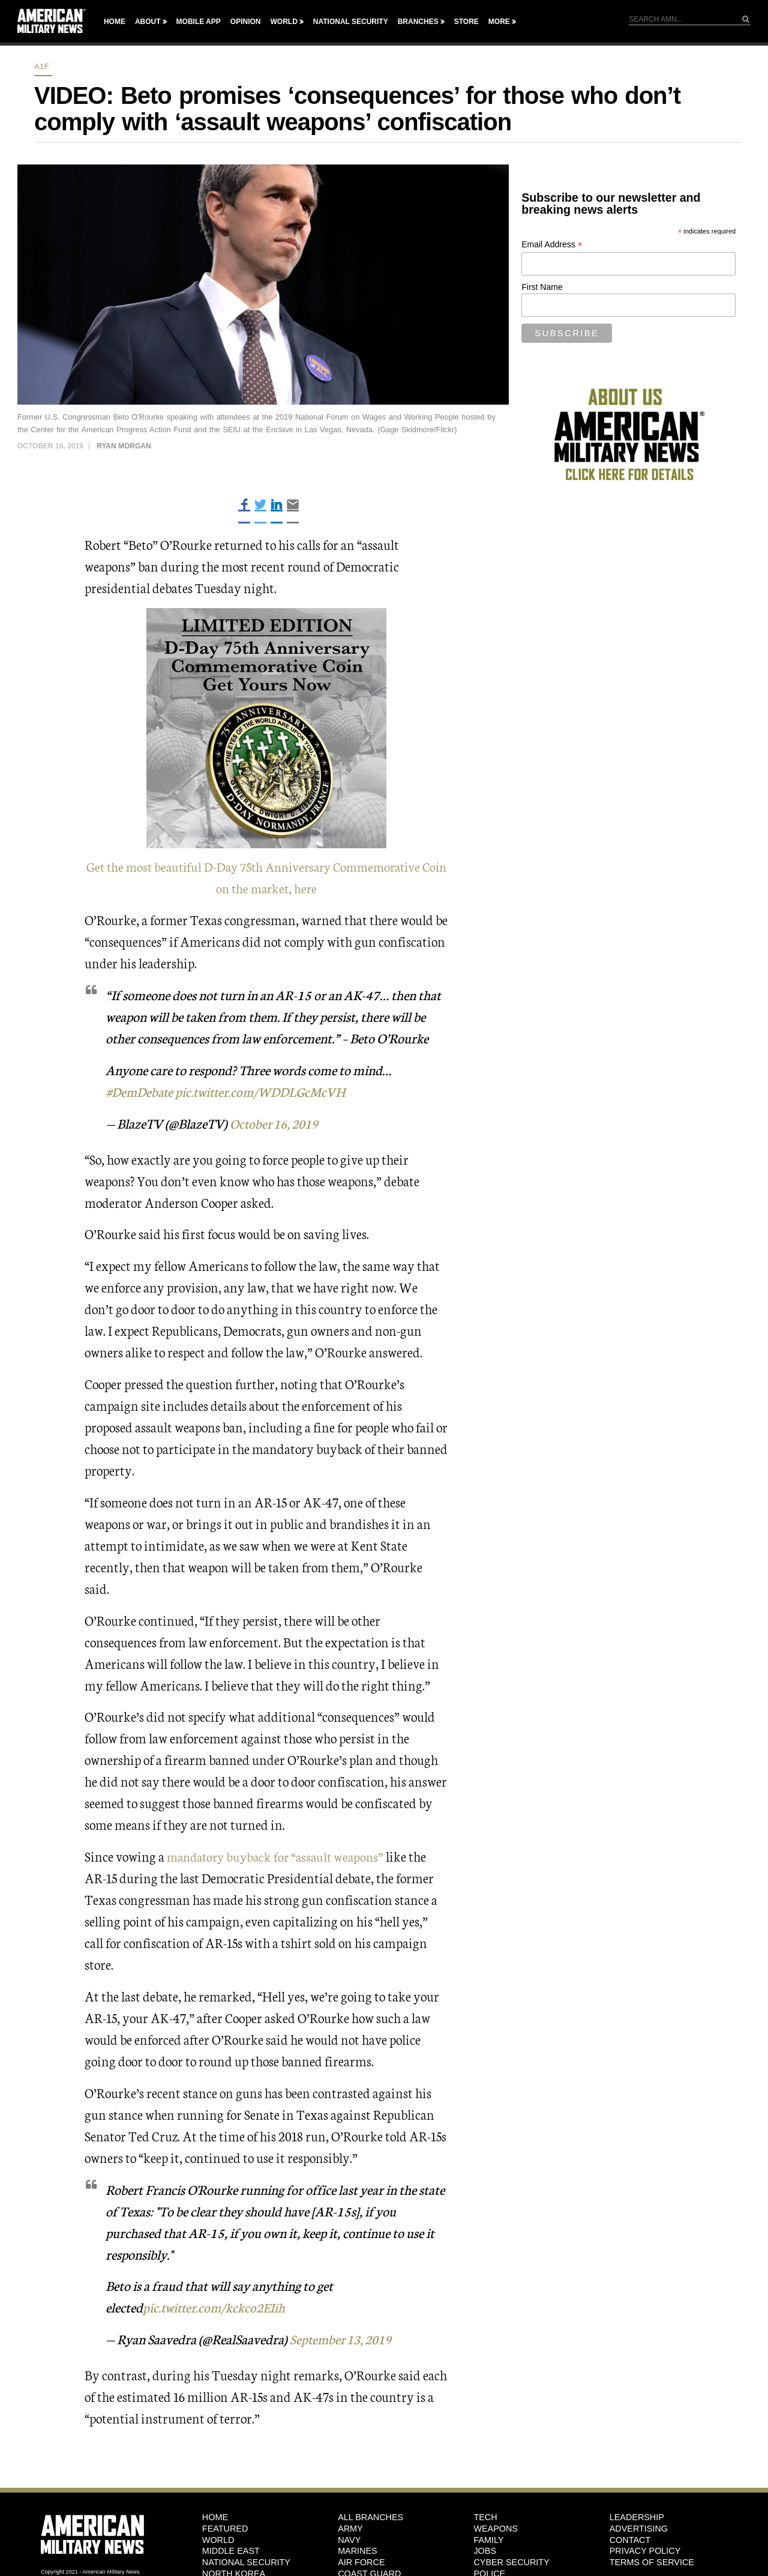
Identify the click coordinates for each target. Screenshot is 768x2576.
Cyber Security (511, 2562)
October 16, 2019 (277, 1123)
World (283, 21)
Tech (485, 2517)
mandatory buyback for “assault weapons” (280, 1856)
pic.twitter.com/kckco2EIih (216, 2306)
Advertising (639, 2528)
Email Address (552, 244)
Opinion (245, 21)
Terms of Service (652, 2562)
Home (114, 21)
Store (466, 21)
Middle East (231, 2551)
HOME (215, 2517)
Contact (630, 2540)
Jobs (484, 2551)
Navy (349, 2540)
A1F (41, 66)
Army (350, 2528)
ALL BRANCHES (370, 2517)
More (499, 21)
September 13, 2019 (344, 2338)
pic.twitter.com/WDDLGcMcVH (267, 1091)
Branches (418, 21)
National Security (350, 21)
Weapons (495, 2528)
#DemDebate (141, 1091)
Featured (225, 2528)
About (148, 21)
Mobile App (198, 21)
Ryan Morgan (124, 446)
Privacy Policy (645, 2551)
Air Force (361, 2562)
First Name (541, 287)
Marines (357, 2551)
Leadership (637, 2517)
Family (488, 2540)
